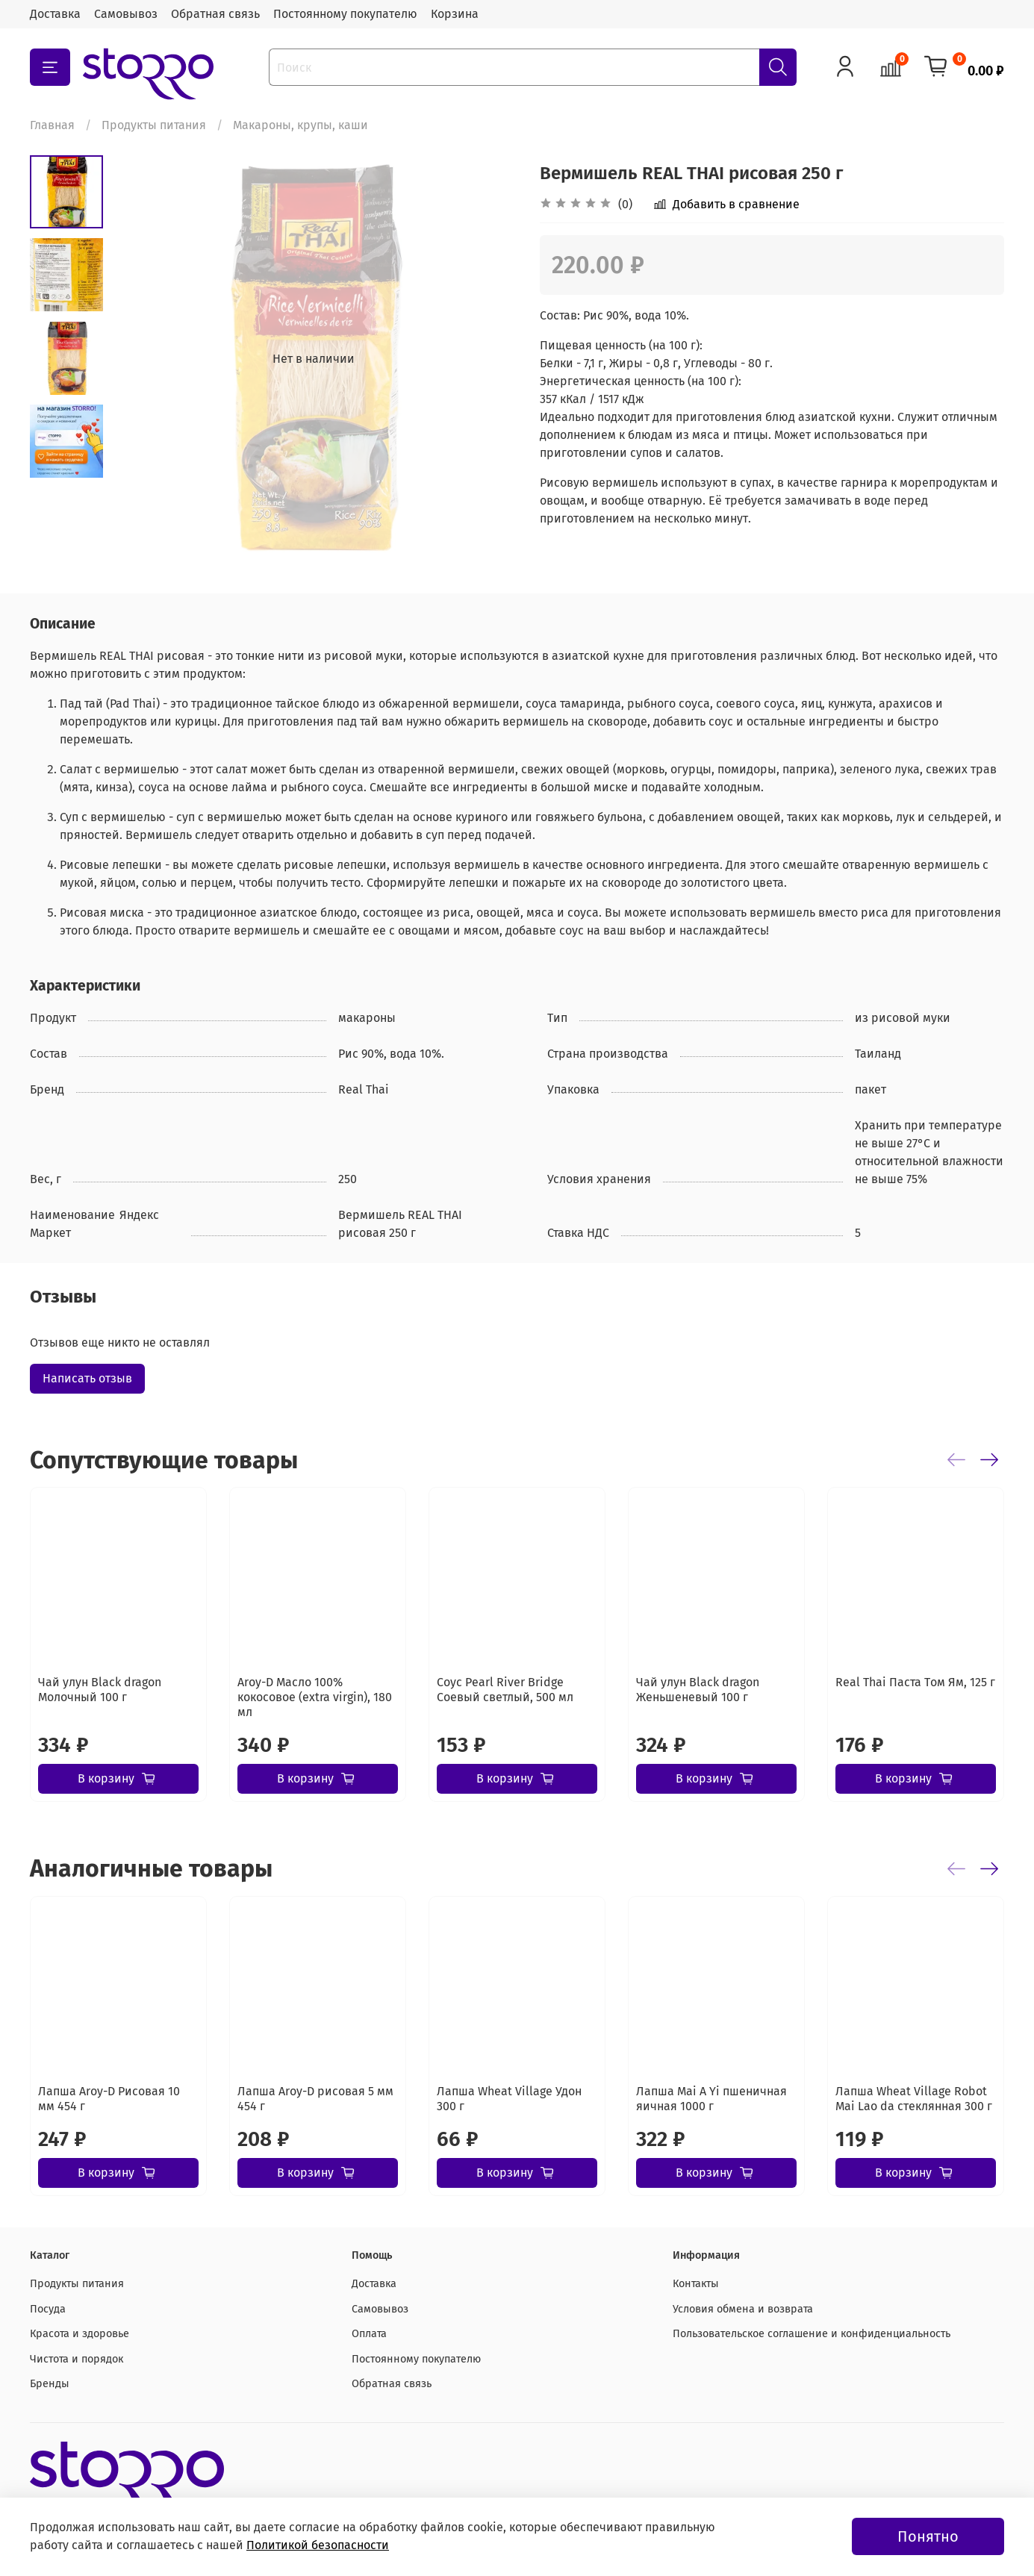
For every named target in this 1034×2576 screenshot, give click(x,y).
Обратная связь (215, 14)
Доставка (55, 14)
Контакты (696, 2283)
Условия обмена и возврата (743, 2309)
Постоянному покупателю (345, 14)
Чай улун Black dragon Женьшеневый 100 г (697, 1689)
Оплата (369, 2333)
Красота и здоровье (79, 2333)
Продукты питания (154, 125)
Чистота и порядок (76, 2359)
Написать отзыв (87, 1378)
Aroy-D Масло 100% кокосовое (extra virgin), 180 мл (314, 1697)
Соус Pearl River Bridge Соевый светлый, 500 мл (505, 1689)
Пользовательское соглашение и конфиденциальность (811, 2333)
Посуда (48, 2309)
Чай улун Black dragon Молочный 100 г (99, 1689)
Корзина (455, 14)
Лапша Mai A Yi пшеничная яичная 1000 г (711, 2098)
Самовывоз (126, 14)
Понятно (928, 2536)
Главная (52, 125)
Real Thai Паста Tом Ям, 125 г (915, 1682)
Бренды (49, 2383)
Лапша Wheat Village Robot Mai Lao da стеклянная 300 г (913, 2098)
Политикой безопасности (317, 2545)
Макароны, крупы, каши (300, 125)
